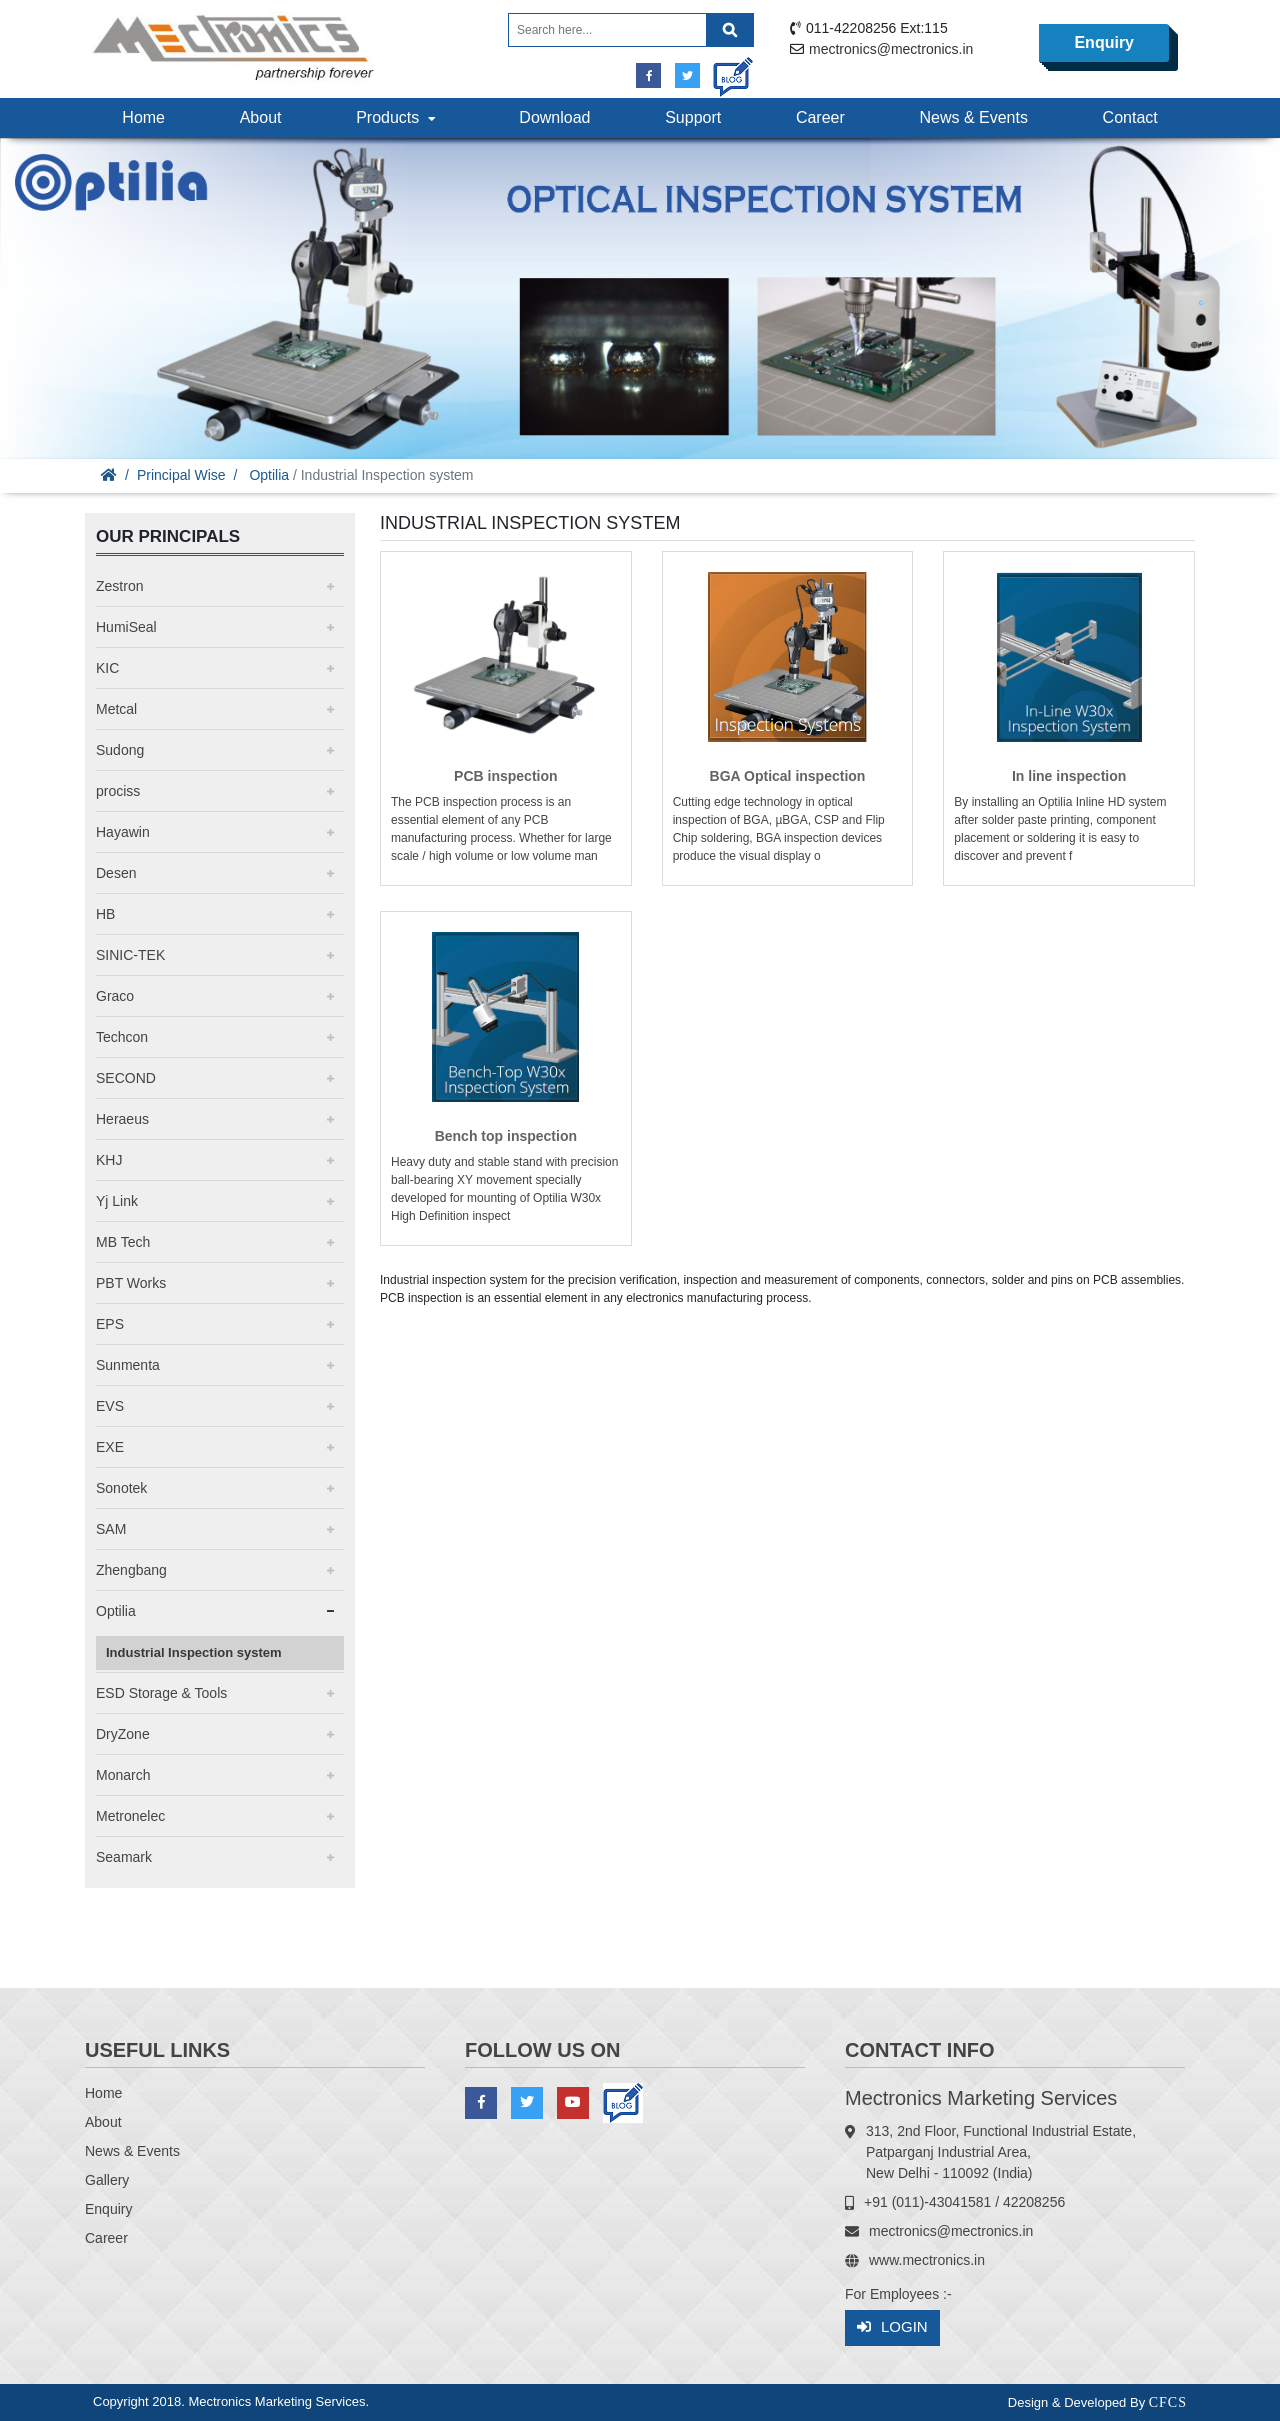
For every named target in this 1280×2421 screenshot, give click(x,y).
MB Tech (123, 1242)
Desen (116, 873)
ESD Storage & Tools (161, 1693)
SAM (111, 1529)
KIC (107, 668)
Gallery (107, 2180)
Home (143, 117)
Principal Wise (181, 475)
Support (693, 117)
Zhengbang (131, 1570)
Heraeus (122, 1119)
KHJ (109, 1160)
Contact (1130, 117)
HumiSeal (126, 627)
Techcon (122, 1037)
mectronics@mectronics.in (891, 49)
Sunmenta (128, 1365)
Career (820, 117)
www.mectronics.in (927, 2260)
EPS (110, 1324)
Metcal (116, 709)
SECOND (126, 1078)
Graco (115, 996)
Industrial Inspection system (194, 1652)
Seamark (124, 1857)
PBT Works (131, 1283)
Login (892, 2327)
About (261, 117)
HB (105, 914)
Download (554, 117)
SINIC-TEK (130, 955)
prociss (118, 791)
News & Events (973, 117)
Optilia (269, 475)
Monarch (123, 1775)
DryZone (123, 1734)
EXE (110, 1447)
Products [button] (398, 117)
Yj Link (117, 1201)
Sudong (120, 750)
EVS (110, 1406)
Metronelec (130, 1816)
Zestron (119, 586)
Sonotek (121, 1488)
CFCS (1168, 2402)
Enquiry (1104, 42)
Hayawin (123, 832)
